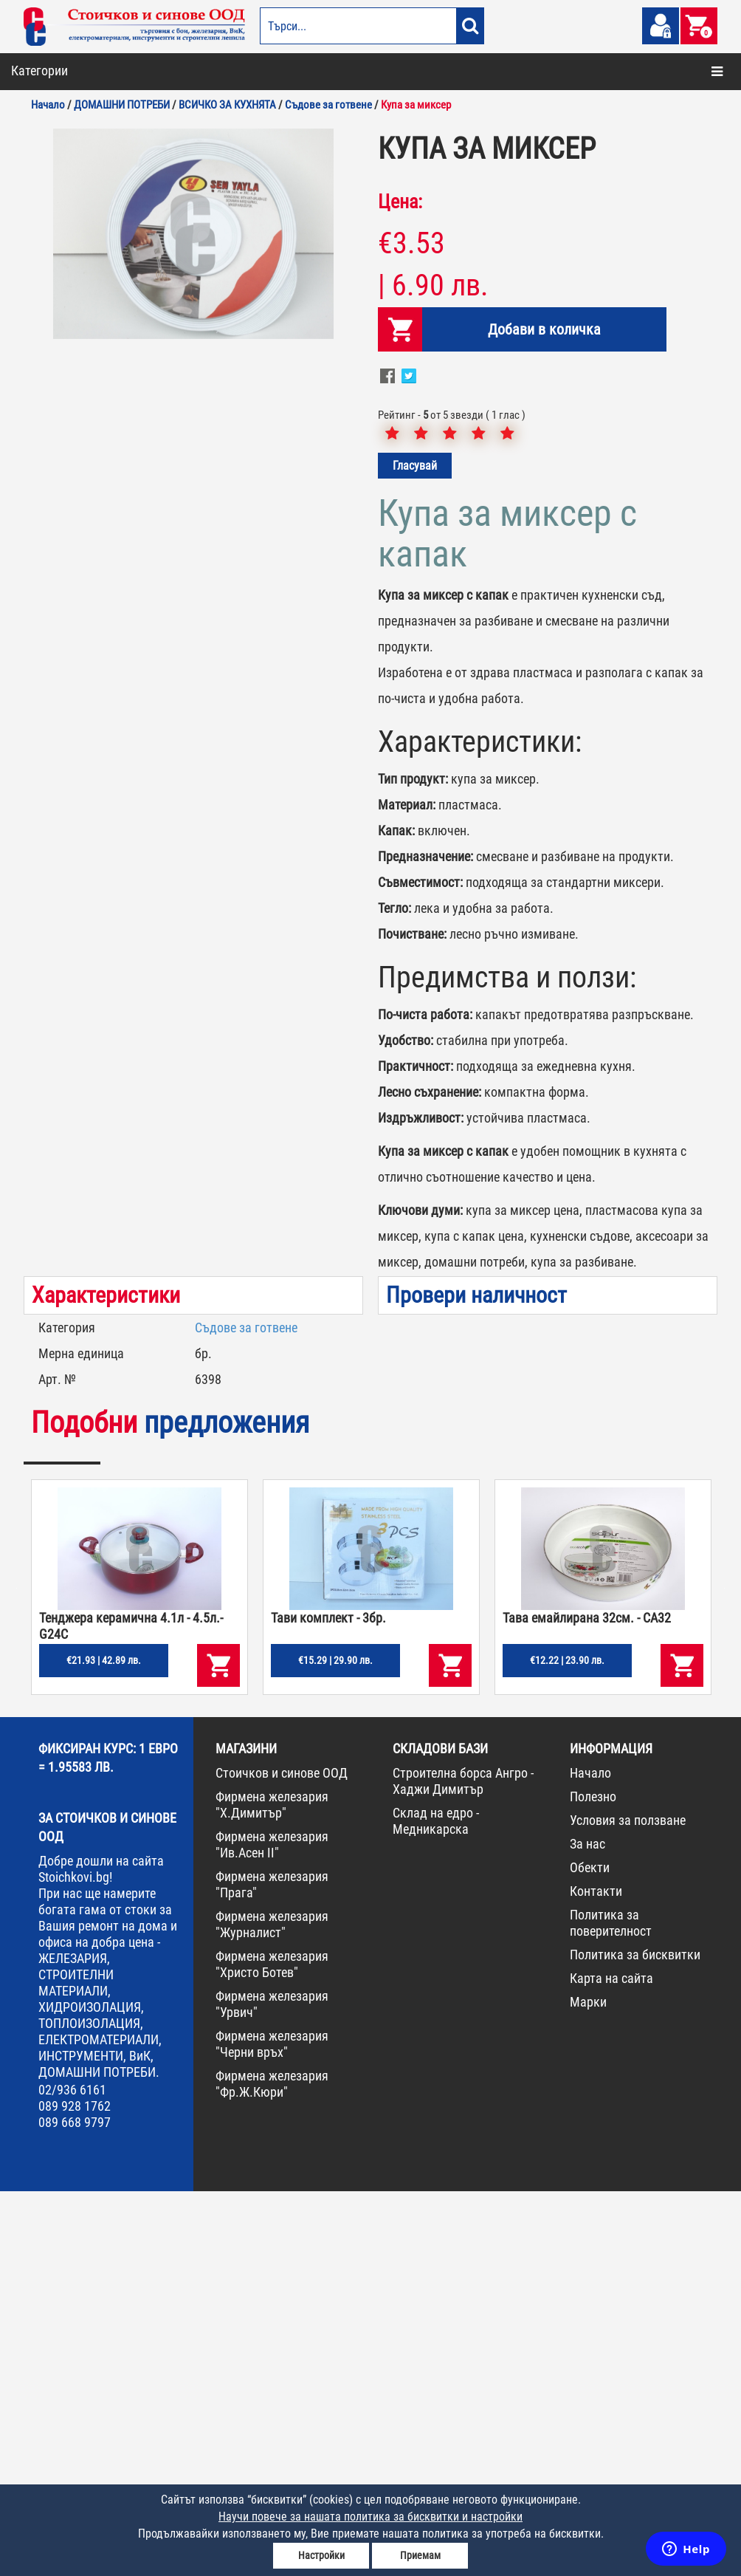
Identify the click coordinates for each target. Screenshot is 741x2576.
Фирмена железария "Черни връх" (272, 2429)
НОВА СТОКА (53, 416)
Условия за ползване (628, 2205)
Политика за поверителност (611, 2307)
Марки (588, 2386)
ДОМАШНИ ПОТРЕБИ (71, 257)
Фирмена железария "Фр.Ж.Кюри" (272, 2468)
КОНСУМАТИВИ (60, 384)
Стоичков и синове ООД (282, 2157)
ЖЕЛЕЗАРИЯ (53, 320)
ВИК (35, 193)
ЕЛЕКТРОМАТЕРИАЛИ (73, 289)
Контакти (596, 2276)
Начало (590, 2157)
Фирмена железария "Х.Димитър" (272, 2189)
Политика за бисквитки (635, 2339)
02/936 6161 (72, 2474)
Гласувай (415, 850)
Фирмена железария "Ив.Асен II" (272, 2229)
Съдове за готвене (246, 1712)
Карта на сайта (611, 2363)
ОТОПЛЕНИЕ (53, 130)
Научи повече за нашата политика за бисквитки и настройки (370, 2517)
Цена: (400, 586)
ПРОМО (42, 447)
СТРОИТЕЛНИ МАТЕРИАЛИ (84, 162)
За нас (587, 2228)
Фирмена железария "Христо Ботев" (272, 2349)
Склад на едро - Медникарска (436, 2206)
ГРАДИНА (47, 225)
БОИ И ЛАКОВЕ (58, 98)
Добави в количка (544, 714)
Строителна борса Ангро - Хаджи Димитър (463, 2166)
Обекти (590, 2252)
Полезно (593, 2181)
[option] (193, 618)
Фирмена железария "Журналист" (272, 2309)
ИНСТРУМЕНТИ (60, 352)
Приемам (420, 2555)
